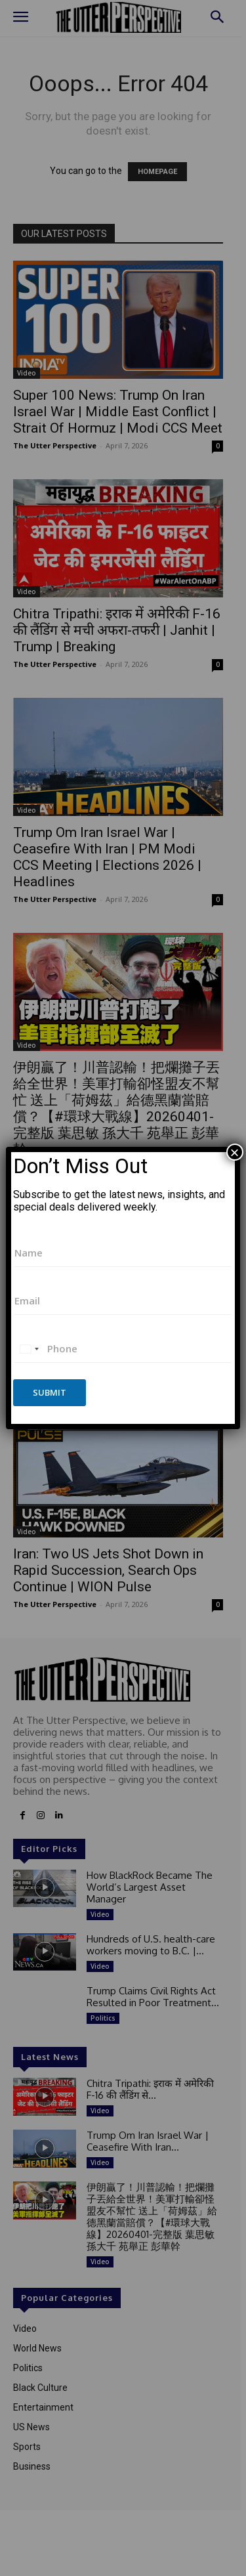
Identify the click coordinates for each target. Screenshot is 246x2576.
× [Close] (234, 1152)
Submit (49, 1392)
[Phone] (122, 1349)
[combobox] (28, 1349)
